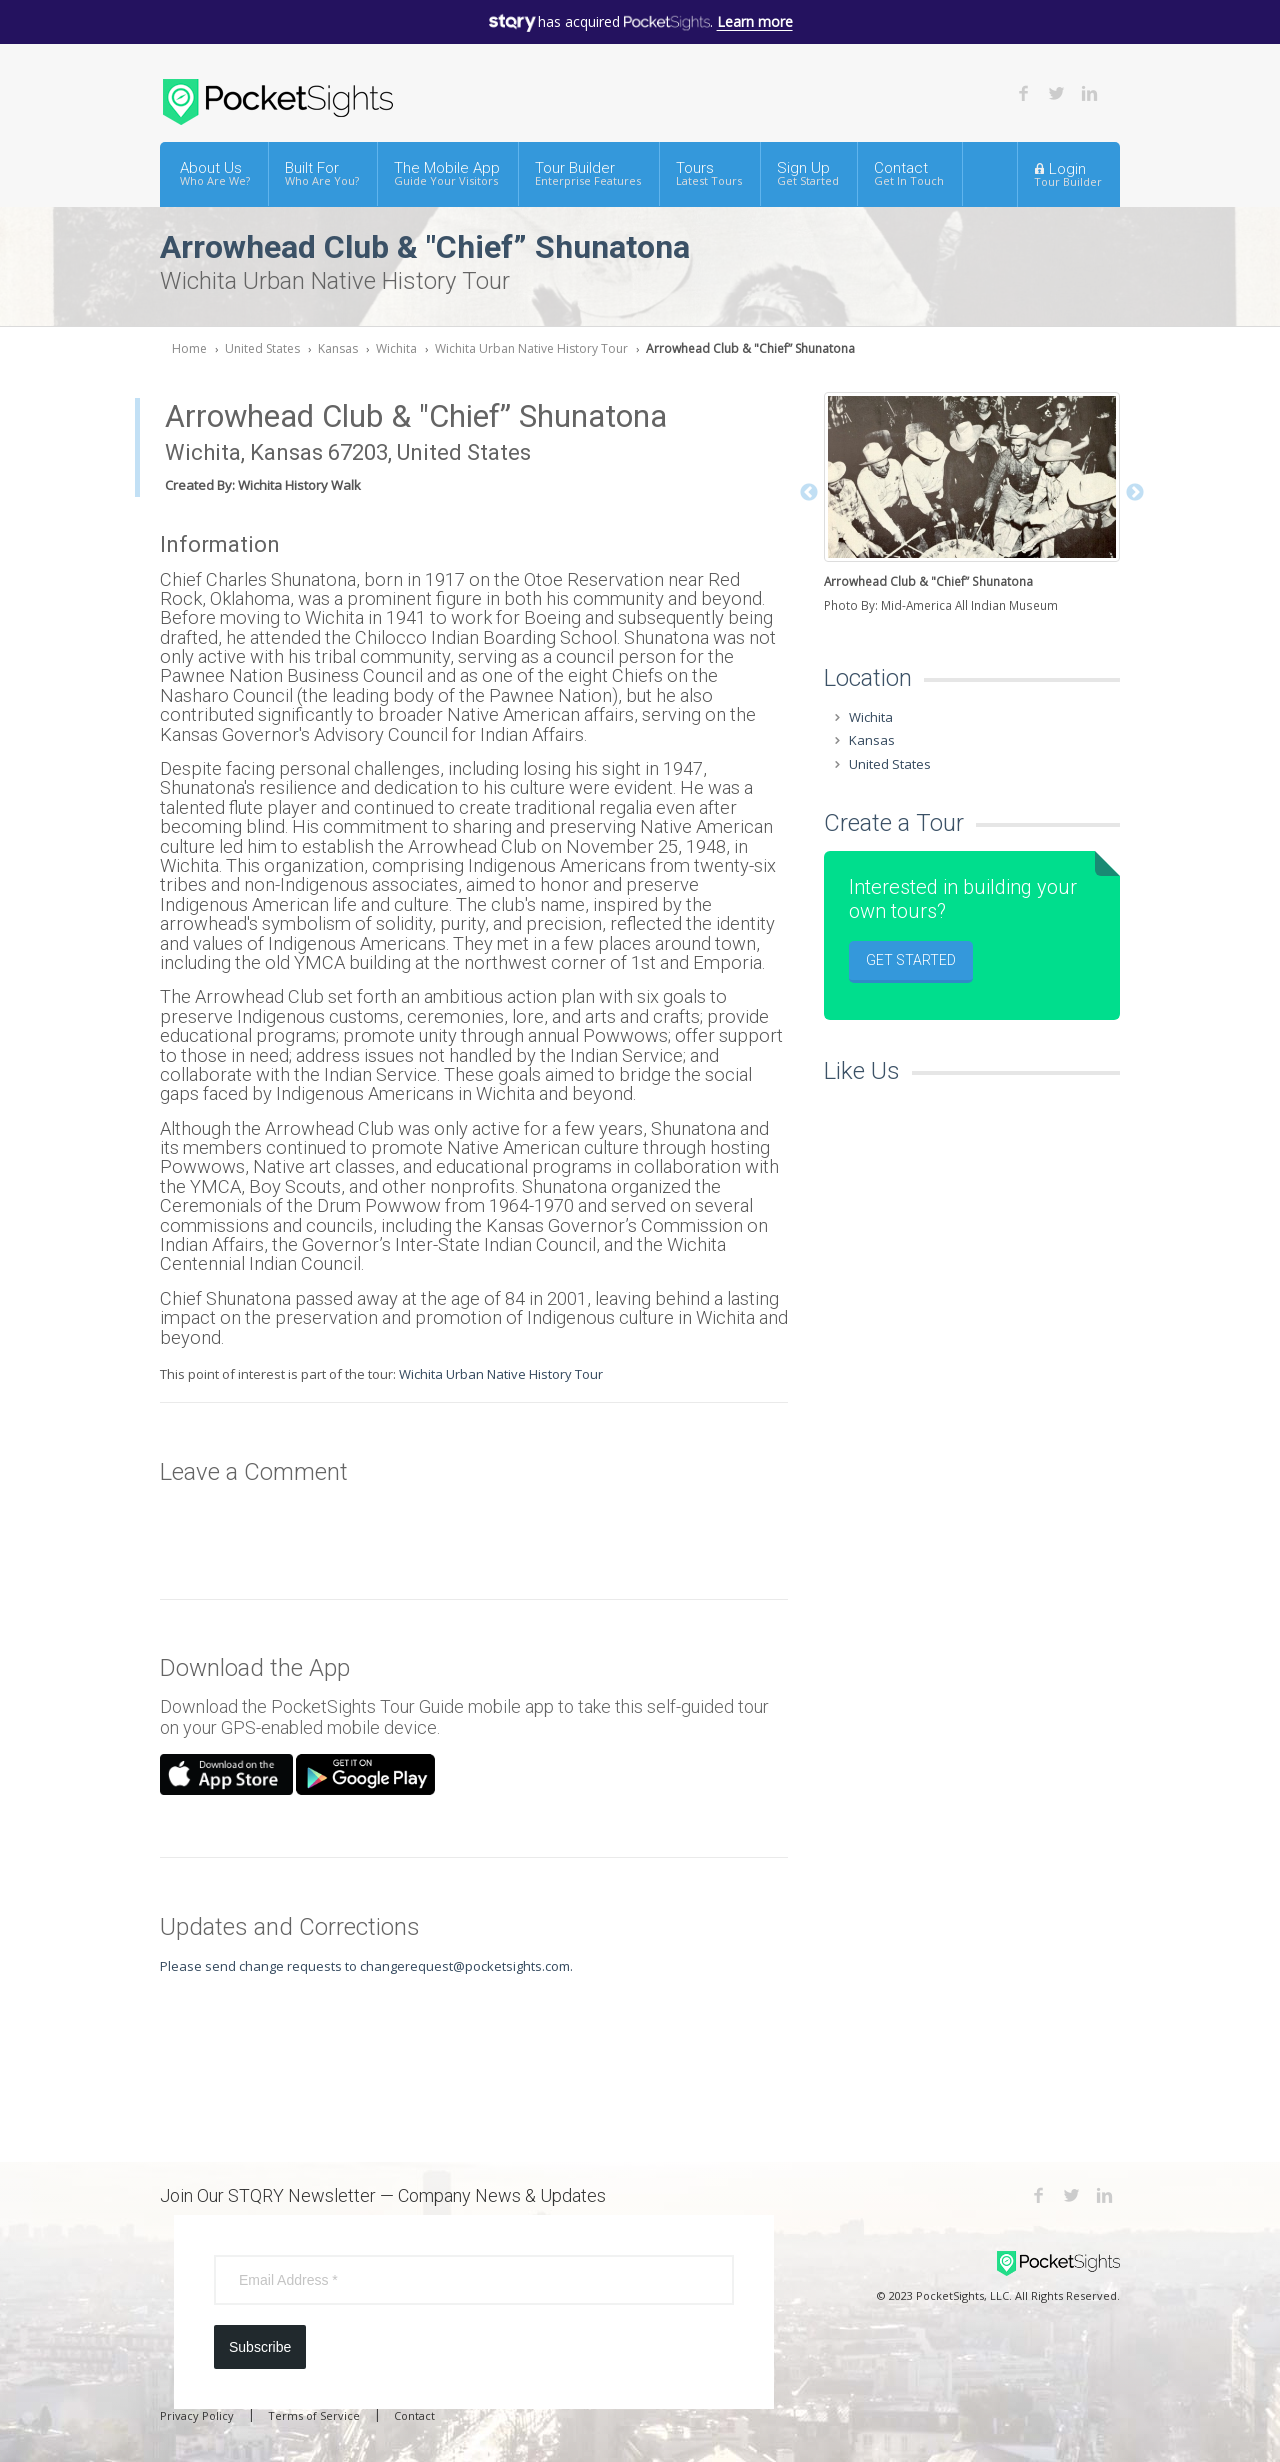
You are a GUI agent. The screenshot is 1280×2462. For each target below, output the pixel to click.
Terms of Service (314, 2415)
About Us (215, 173)
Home (189, 348)
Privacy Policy (197, 2415)
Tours (709, 173)
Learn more (755, 21)
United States (262, 348)
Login (1068, 174)
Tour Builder (588, 173)
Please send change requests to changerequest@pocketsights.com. (366, 1966)
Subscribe (260, 2347)
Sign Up (808, 173)
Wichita (396, 348)
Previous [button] (809, 493)
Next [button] (1135, 493)
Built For (322, 173)
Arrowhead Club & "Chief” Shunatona (750, 348)
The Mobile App (447, 173)
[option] (972, 504)
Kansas (338, 348)
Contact (909, 173)
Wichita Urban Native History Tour (531, 348)
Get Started (911, 960)
